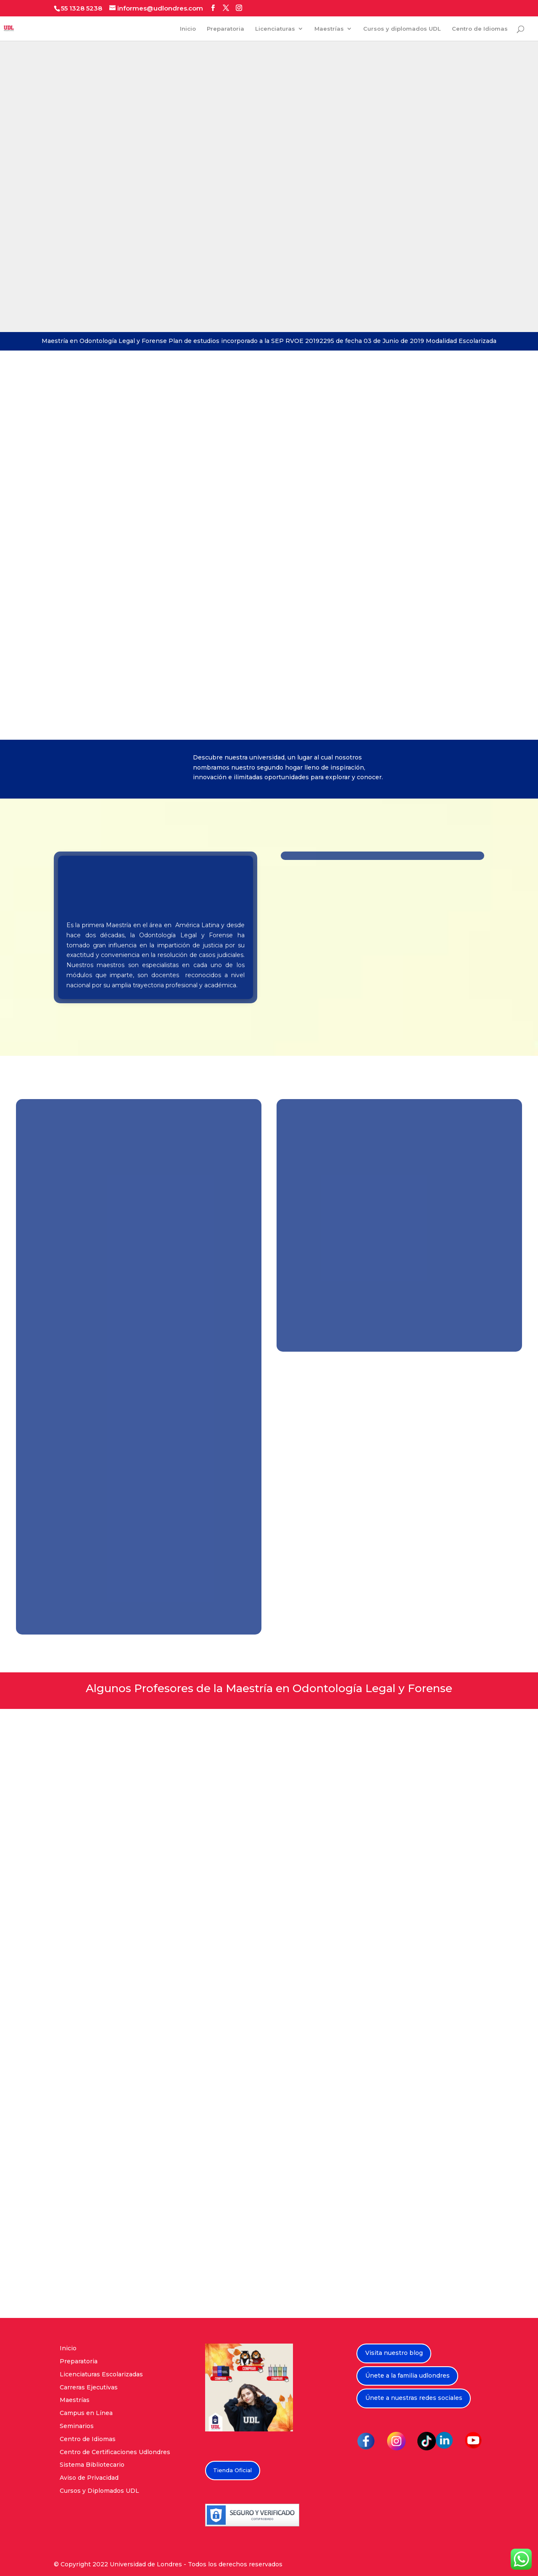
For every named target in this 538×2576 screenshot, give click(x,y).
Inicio (188, 29)
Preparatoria (225, 29)
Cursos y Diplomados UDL (99, 2490)
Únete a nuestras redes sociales (413, 2398)
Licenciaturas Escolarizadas (101, 2374)
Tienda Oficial (232, 2470)
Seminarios (77, 2426)
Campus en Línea (86, 2413)
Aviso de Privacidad (89, 2477)
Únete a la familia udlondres (407, 2375)
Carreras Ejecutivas (89, 2387)
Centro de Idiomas (480, 29)
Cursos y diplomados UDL (402, 29)
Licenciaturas (275, 29)
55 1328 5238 (81, 8)
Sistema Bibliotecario (92, 2464)
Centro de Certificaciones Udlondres (115, 2452)
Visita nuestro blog (394, 2353)
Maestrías (329, 29)
